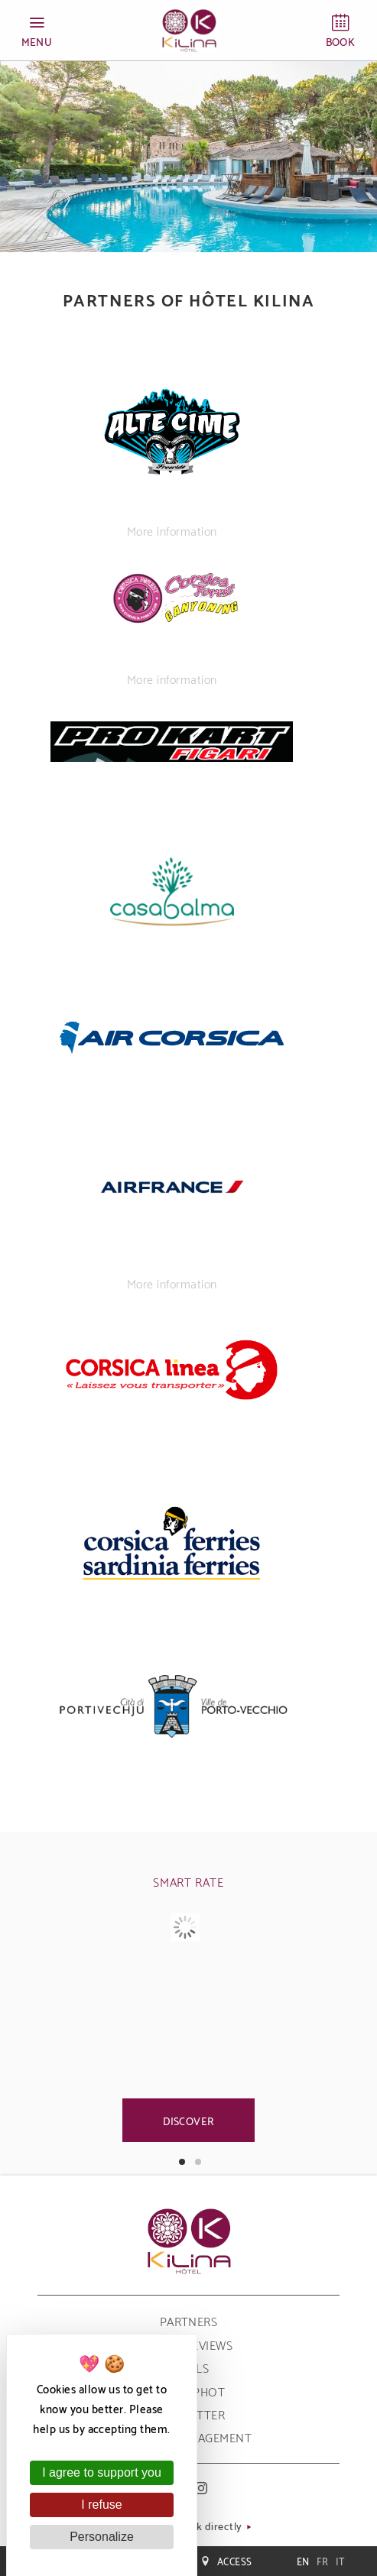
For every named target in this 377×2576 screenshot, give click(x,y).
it (340, 2560)
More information (172, 530)
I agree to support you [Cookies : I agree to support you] (101, 2472)
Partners (189, 2320)
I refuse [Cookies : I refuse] (101, 2504)
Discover (189, 2120)
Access (226, 2560)
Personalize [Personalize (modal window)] (102, 2536)
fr (323, 2560)
